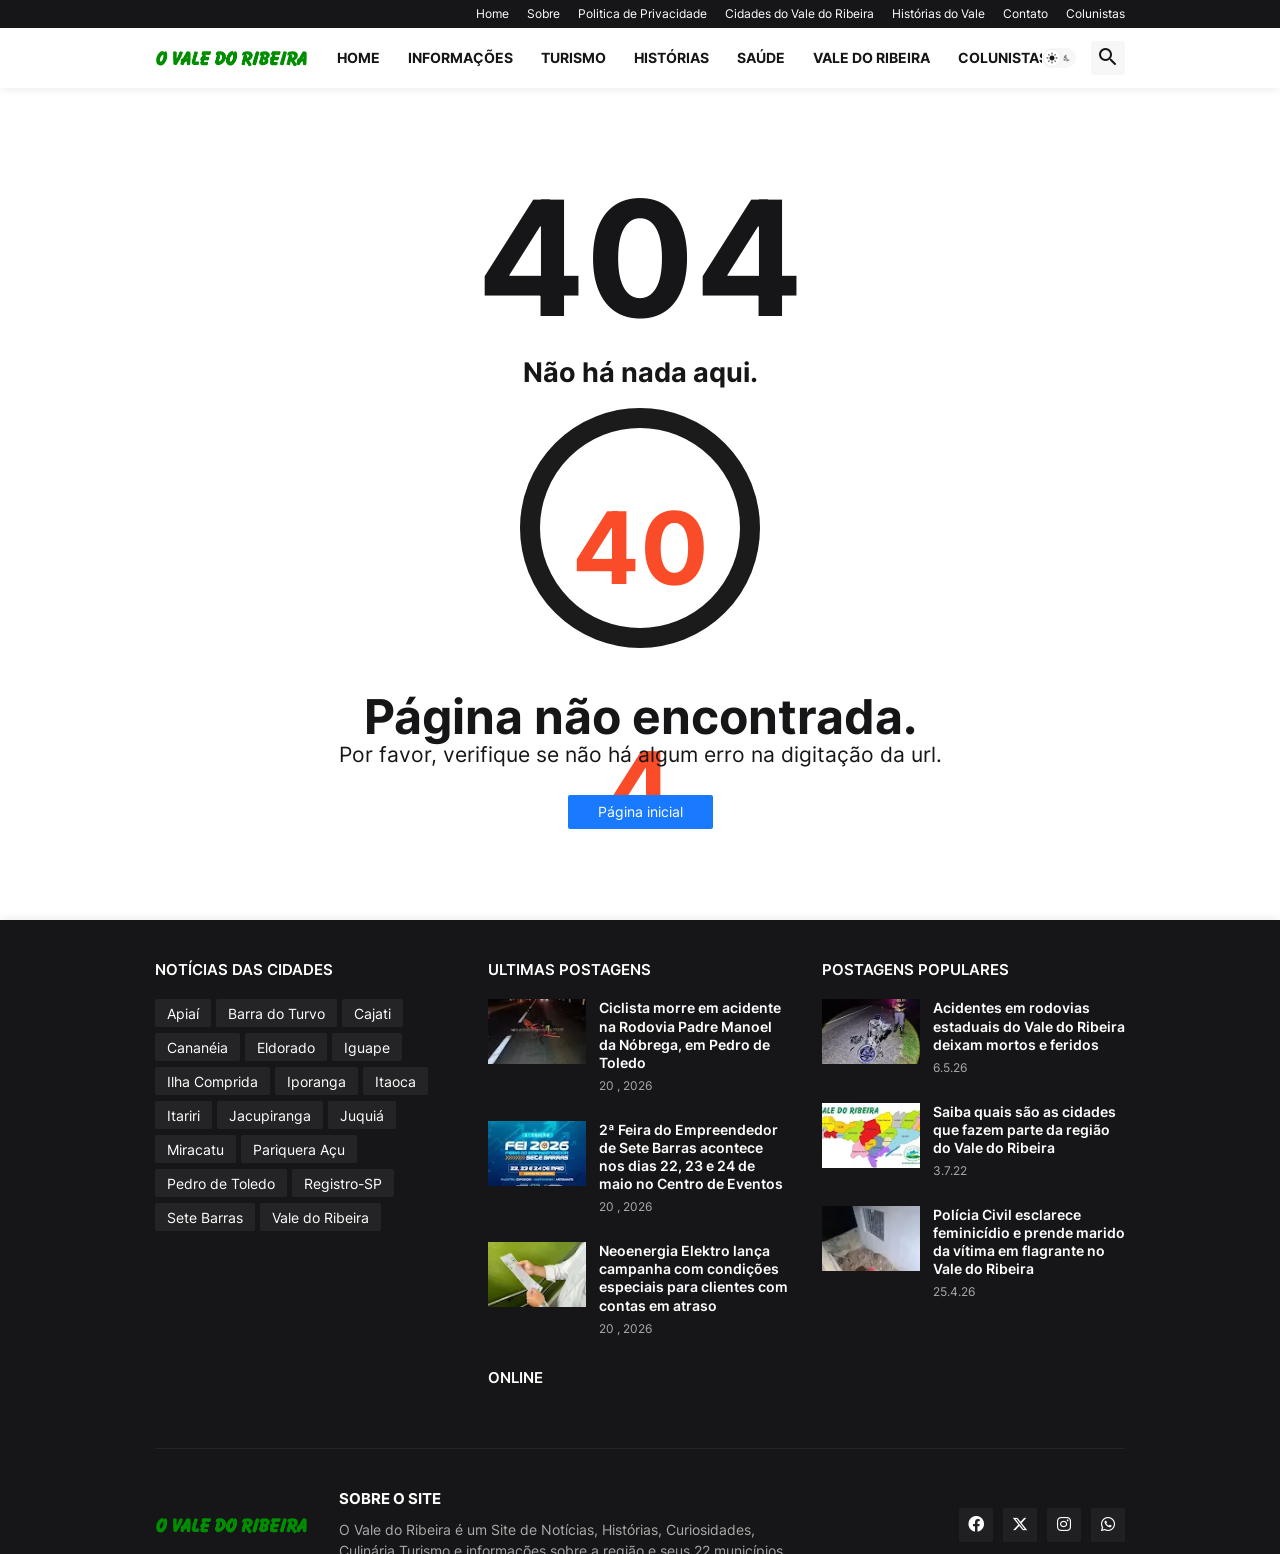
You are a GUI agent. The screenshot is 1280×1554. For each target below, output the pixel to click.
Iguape (367, 1047)
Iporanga (316, 1081)
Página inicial (640, 811)
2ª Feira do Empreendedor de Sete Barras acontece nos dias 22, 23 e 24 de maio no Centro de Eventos (691, 1157)
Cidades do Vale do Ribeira (799, 13)
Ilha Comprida (212, 1081)
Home (492, 13)
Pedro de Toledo (221, 1183)
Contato (1025, 13)
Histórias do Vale (938, 13)
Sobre (543, 13)
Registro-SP (343, 1183)
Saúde (761, 57)
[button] (1059, 58)
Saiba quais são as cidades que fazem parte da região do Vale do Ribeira (1024, 1129)
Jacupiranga (270, 1115)
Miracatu (195, 1149)
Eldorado (286, 1047)
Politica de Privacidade (642, 13)
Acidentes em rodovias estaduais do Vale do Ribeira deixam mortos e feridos (1029, 1025)
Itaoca (395, 1081)
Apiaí (183, 1013)
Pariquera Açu (299, 1149)
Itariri (183, 1115)
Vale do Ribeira (871, 57)
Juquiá (362, 1115)
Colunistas (1095, 13)
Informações (460, 57)
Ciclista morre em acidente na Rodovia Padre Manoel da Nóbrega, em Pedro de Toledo (690, 1035)
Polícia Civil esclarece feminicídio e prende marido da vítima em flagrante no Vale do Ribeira (1029, 1242)
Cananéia (197, 1047)
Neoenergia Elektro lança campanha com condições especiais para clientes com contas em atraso (693, 1278)
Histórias (671, 57)
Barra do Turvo (276, 1013)
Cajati (372, 1013)
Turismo (573, 57)
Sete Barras (205, 1217)
